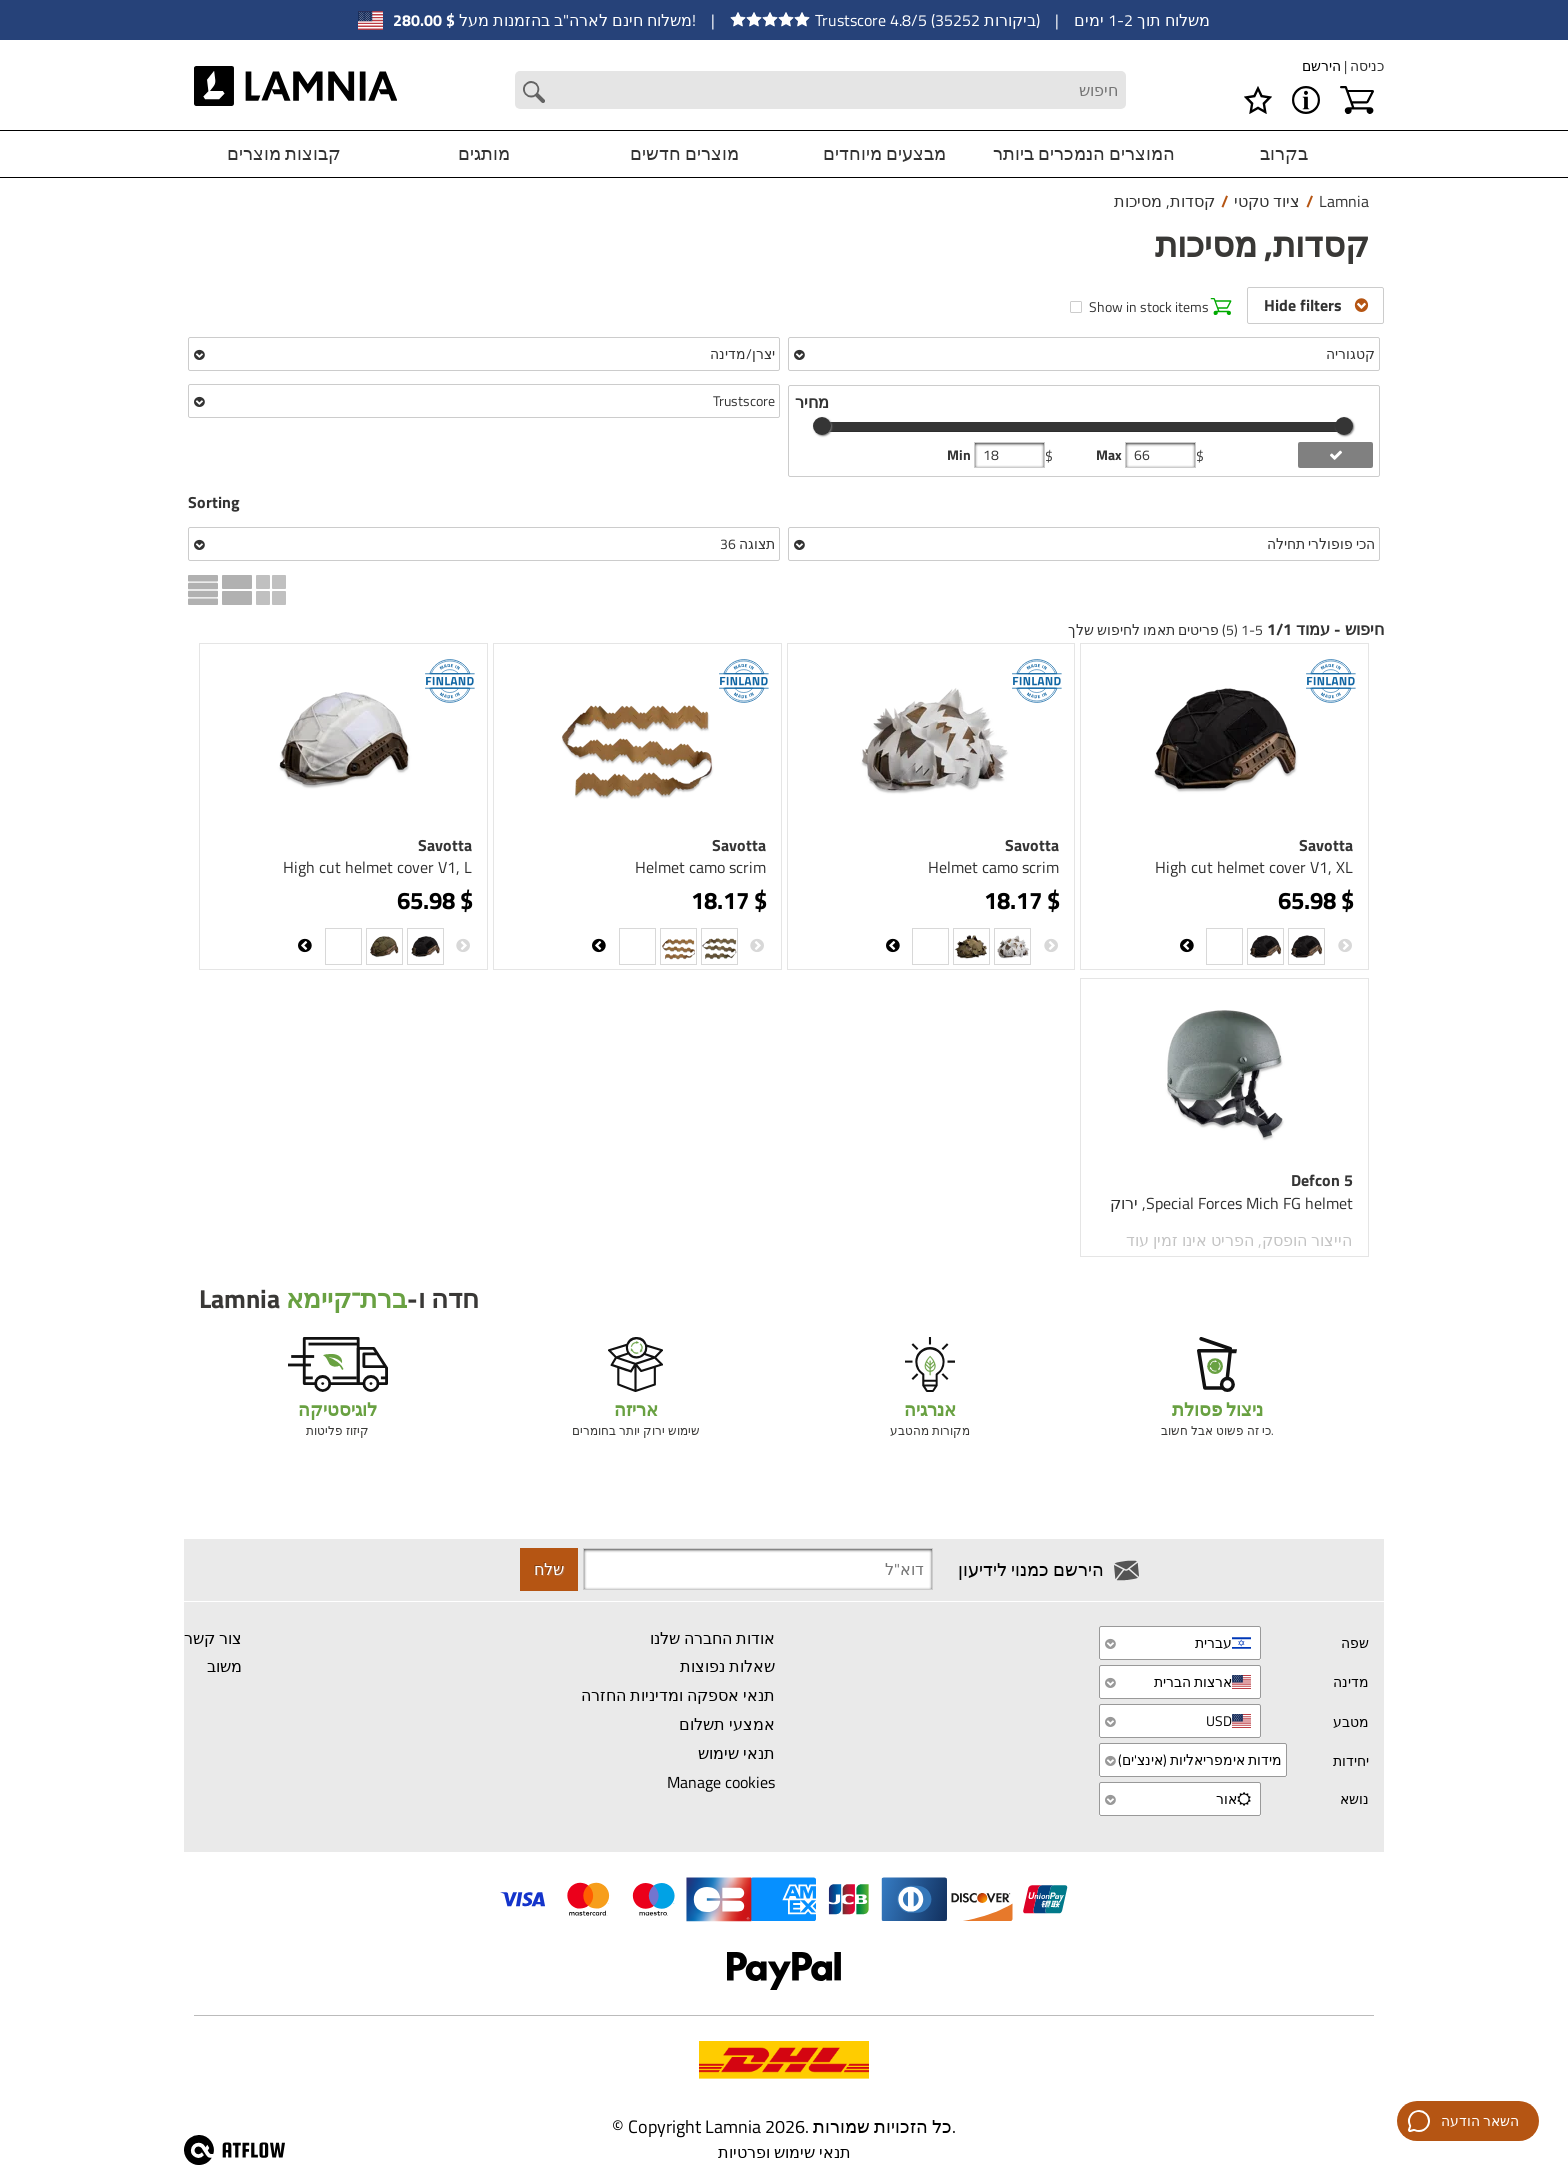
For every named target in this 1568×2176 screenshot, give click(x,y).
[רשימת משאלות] (1258, 100)
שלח (549, 1569)
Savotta (1326, 845)
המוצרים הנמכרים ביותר (1084, 153)
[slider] (822, 426)
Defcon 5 (1322, 1180)
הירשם (1321, 65)
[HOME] (295, 90)
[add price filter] (1335, 455)
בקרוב (1284, 153)
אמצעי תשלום (727, 1724)
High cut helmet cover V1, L (377, 867)
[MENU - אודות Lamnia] (1306, 100)
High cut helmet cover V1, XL (1254, 867)
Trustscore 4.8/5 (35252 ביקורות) (885, 20)
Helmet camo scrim (993, 867)
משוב (224, 1667)
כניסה (1365, 65)
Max (1110, 455)
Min (960, 455)
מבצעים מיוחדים (884, 153)
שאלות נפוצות (727, 1667)
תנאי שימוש (736, 1753)
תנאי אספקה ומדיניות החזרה (678, 1695)
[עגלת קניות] (1357, 100)
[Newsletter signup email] (758, 1569)
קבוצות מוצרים (284, 153)
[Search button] (534, 92)
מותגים (484, 153)
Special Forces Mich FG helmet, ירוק (1231, 1203)
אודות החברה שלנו (712, 1638)
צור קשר (213, 1638)
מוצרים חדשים (684, 153)
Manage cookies (721, 1782)
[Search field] (820, 90)
